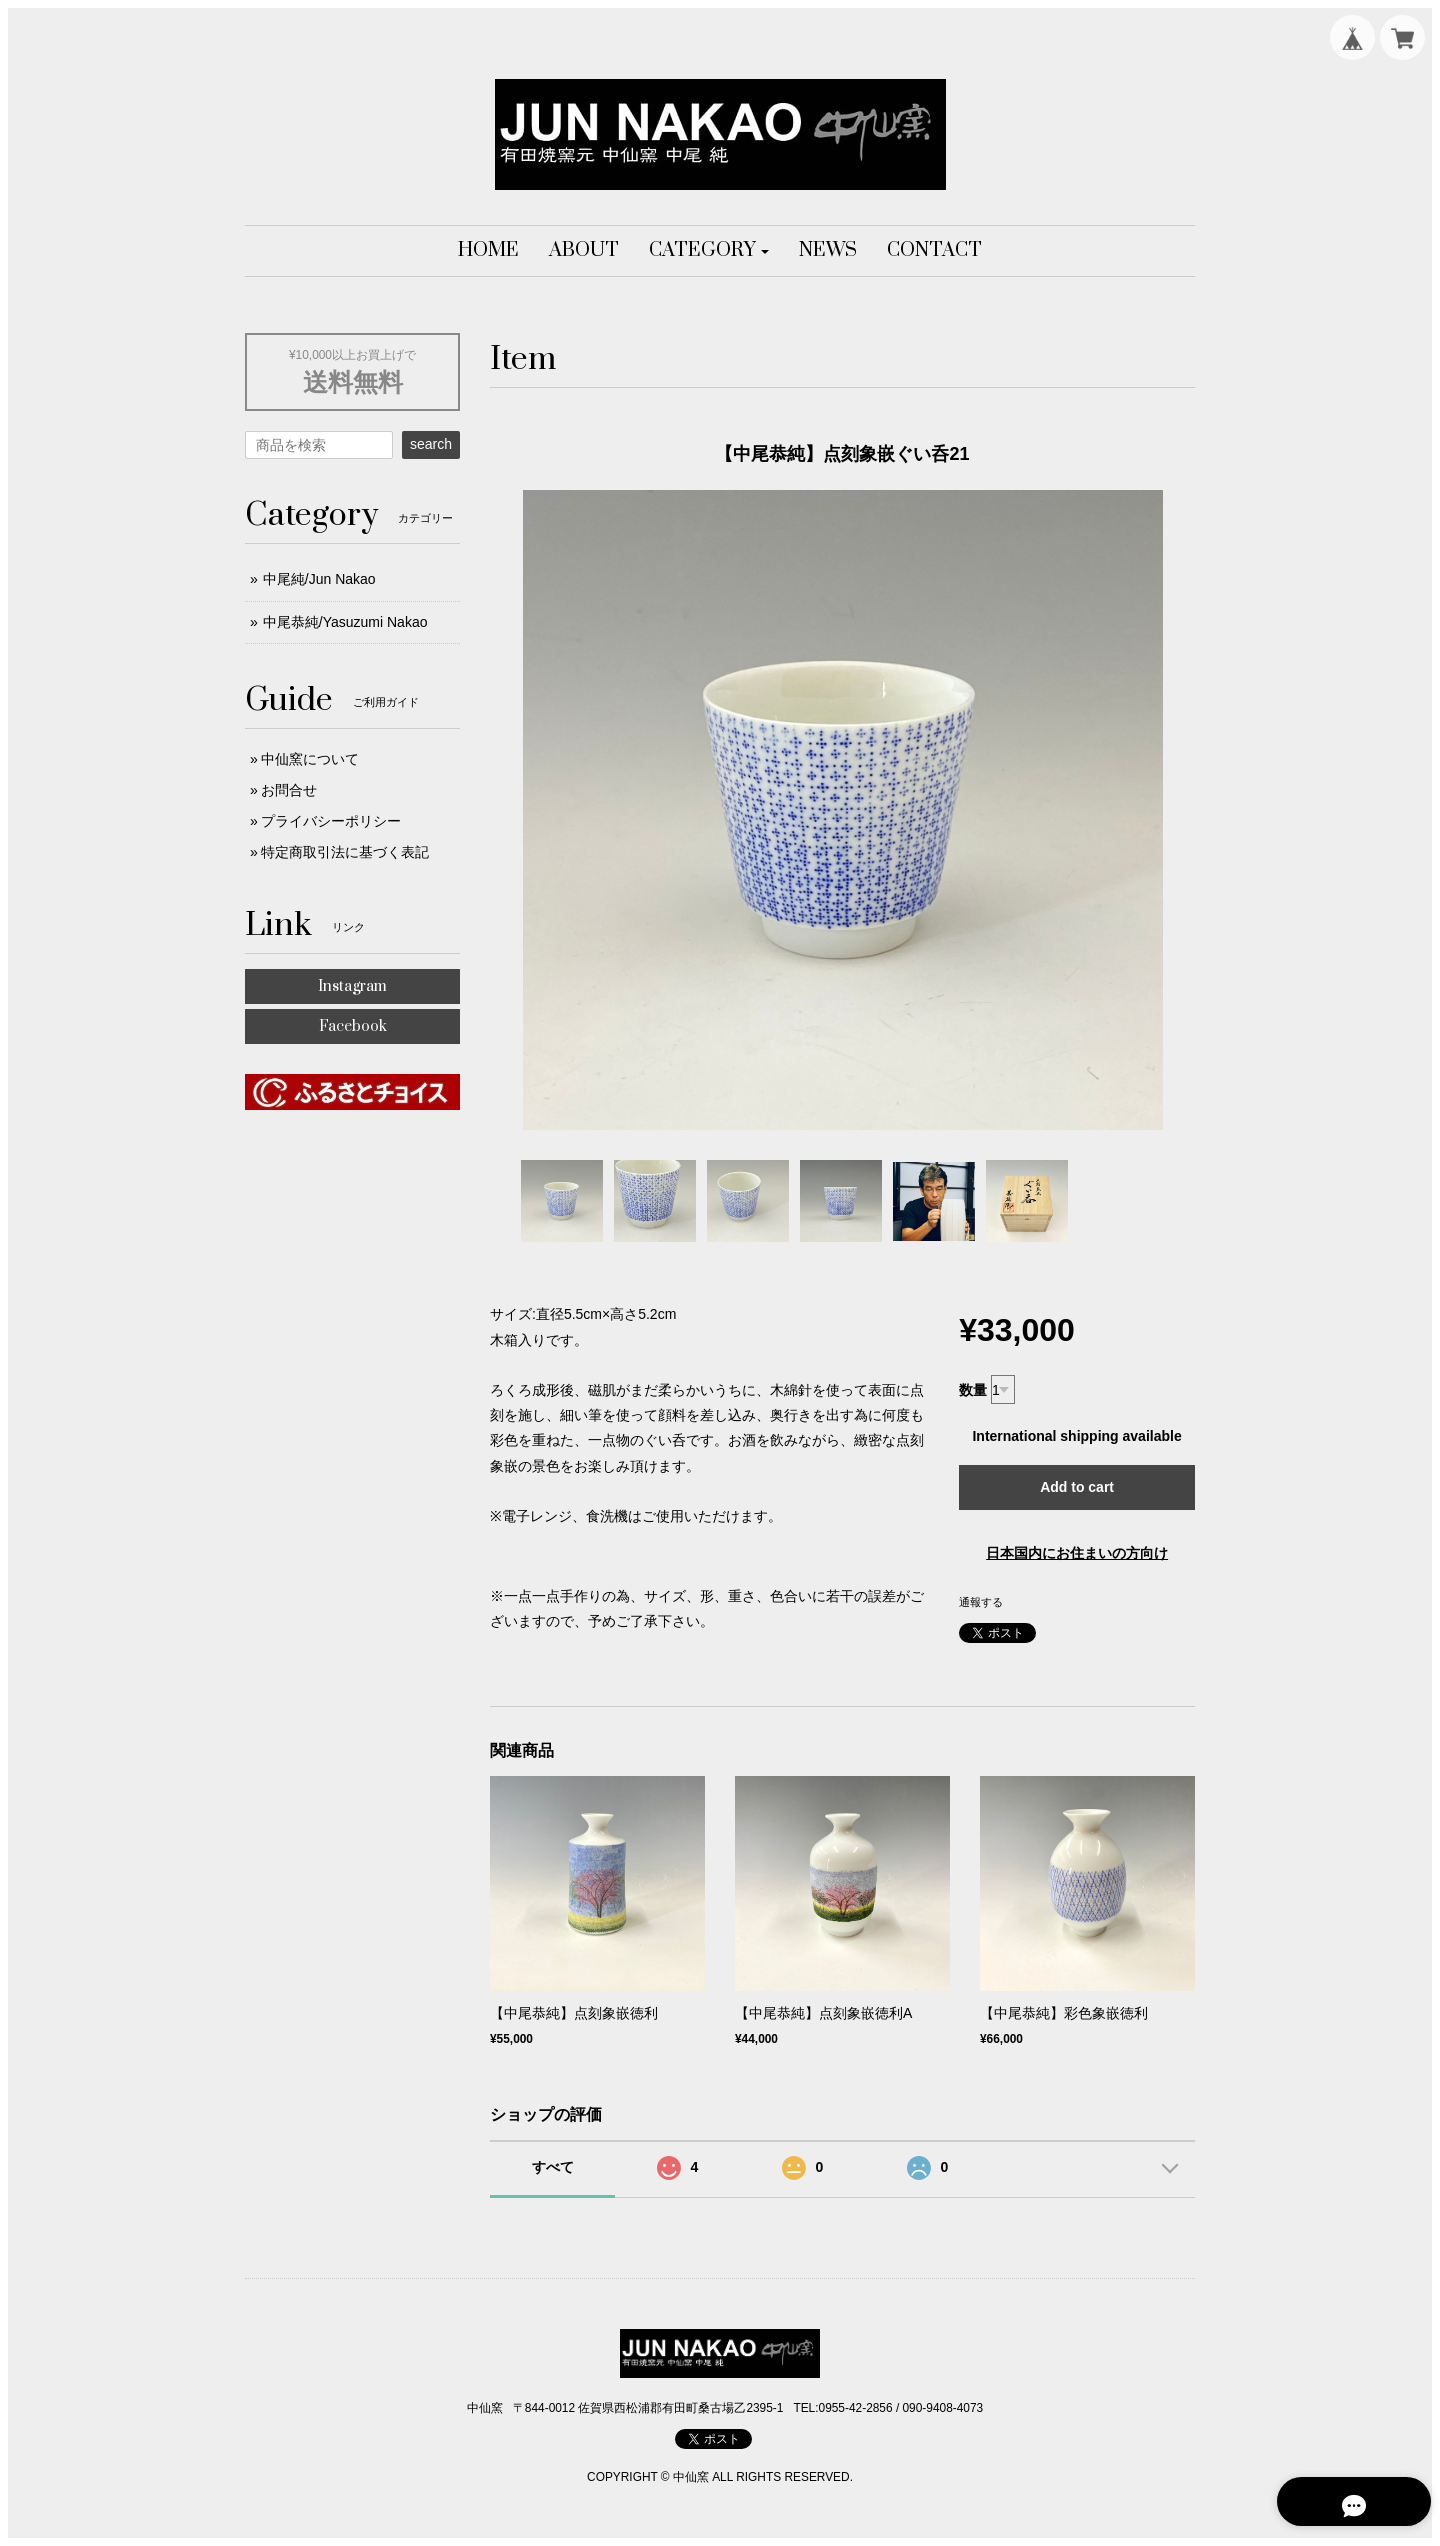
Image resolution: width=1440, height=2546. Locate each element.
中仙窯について (310, 759)
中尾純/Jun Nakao (319, 579)
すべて (553, 2167)
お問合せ (289, 790)
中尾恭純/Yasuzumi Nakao (345, 622)
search (431, 444)
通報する (981, 1602)
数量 (973, 1390)
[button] (709, 251)
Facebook (353, 1026)
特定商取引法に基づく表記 (345, 852)
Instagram (352, 986)
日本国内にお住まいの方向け (1077, 1553)
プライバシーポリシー (331, 821)
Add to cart (1077, 1487)
